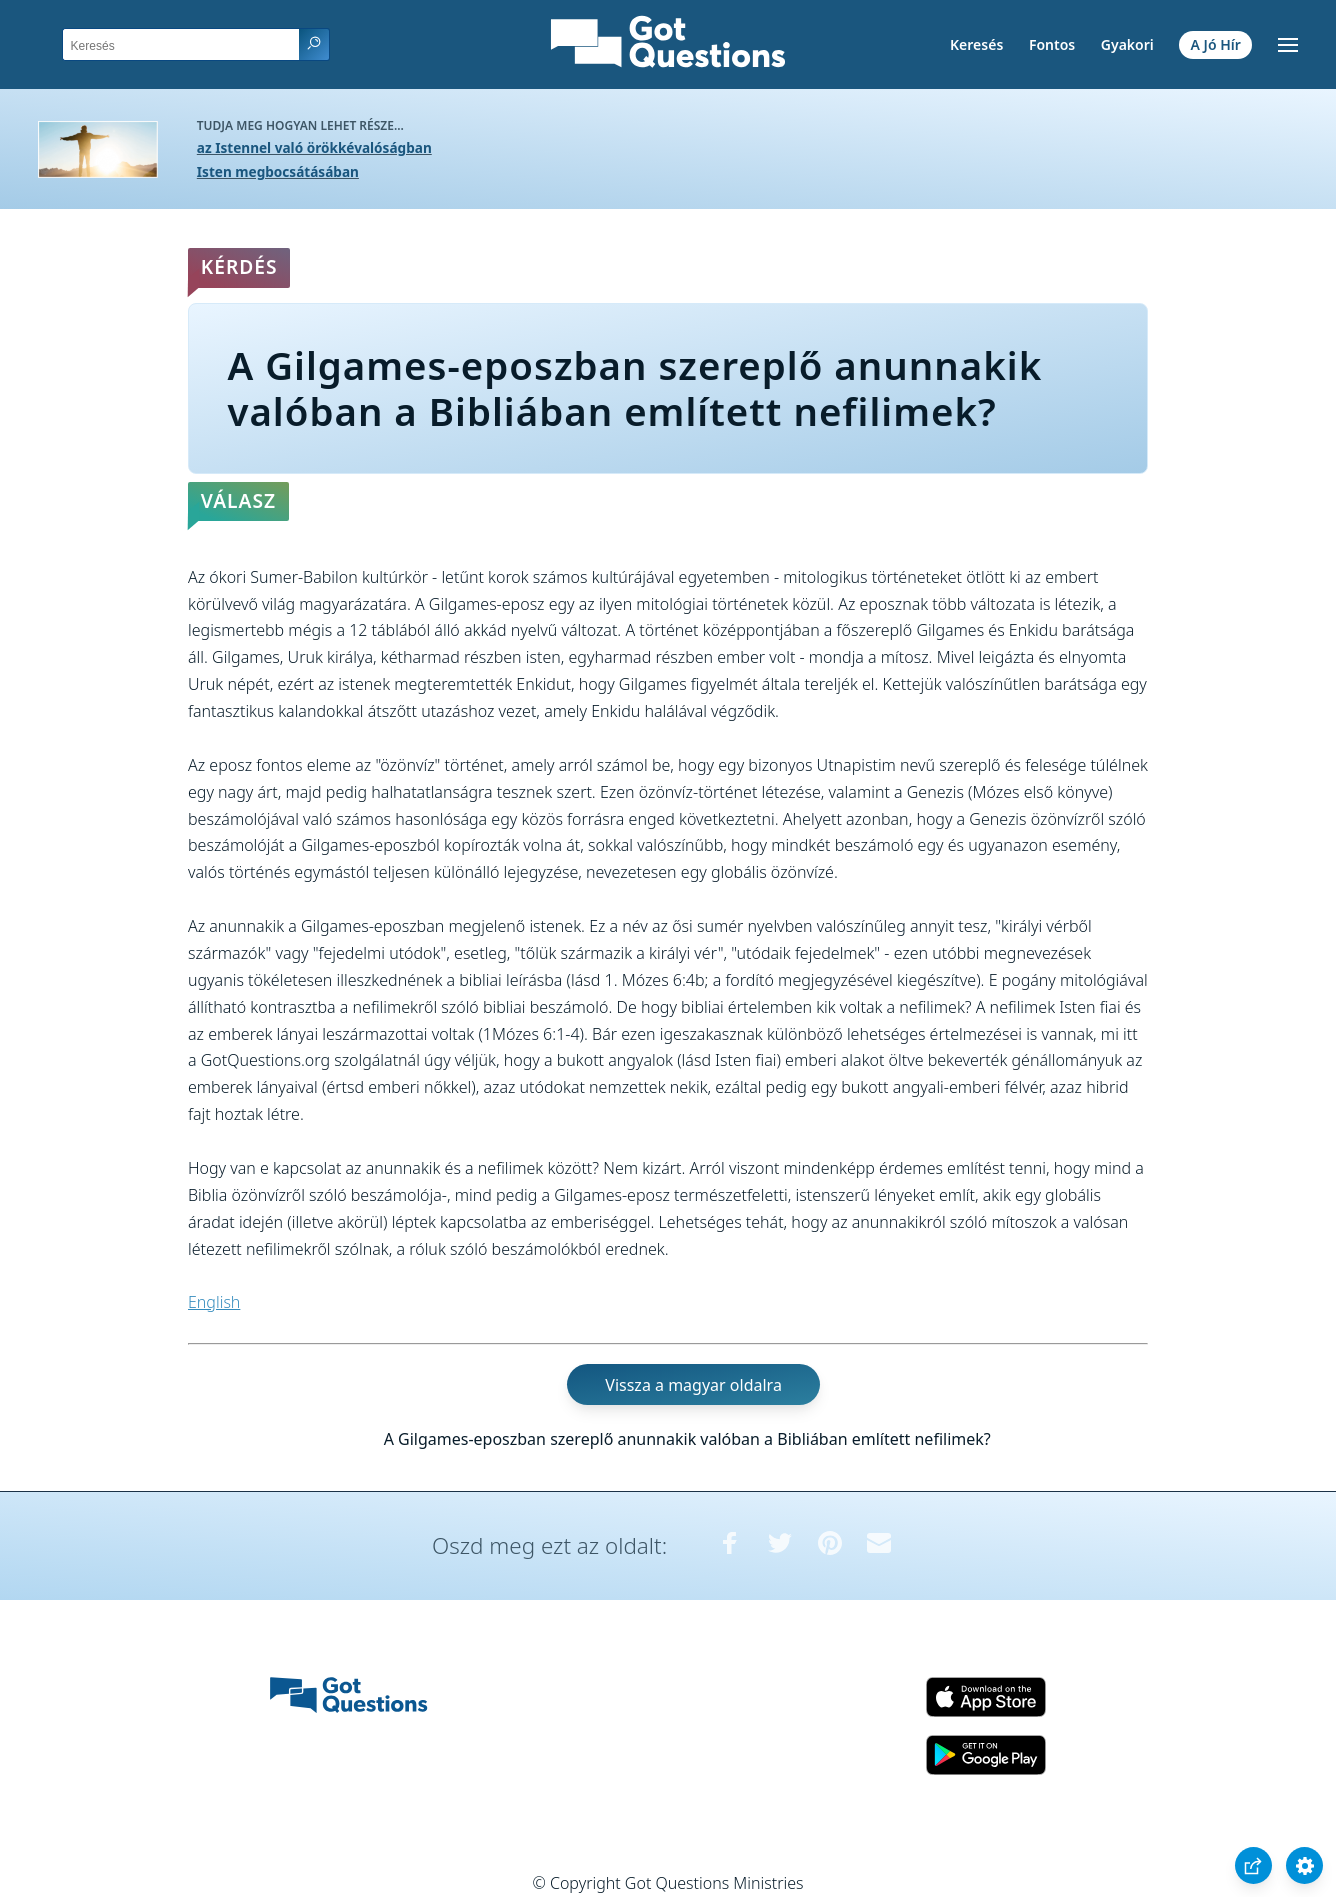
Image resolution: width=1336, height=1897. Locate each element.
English (214, 1302)
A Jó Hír (1216, 44)
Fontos (1052, 44)
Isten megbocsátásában (278, 171)
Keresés (976, 44)
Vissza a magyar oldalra (693, 1385)
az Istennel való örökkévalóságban (314, 147)
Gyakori (1127, 44)
